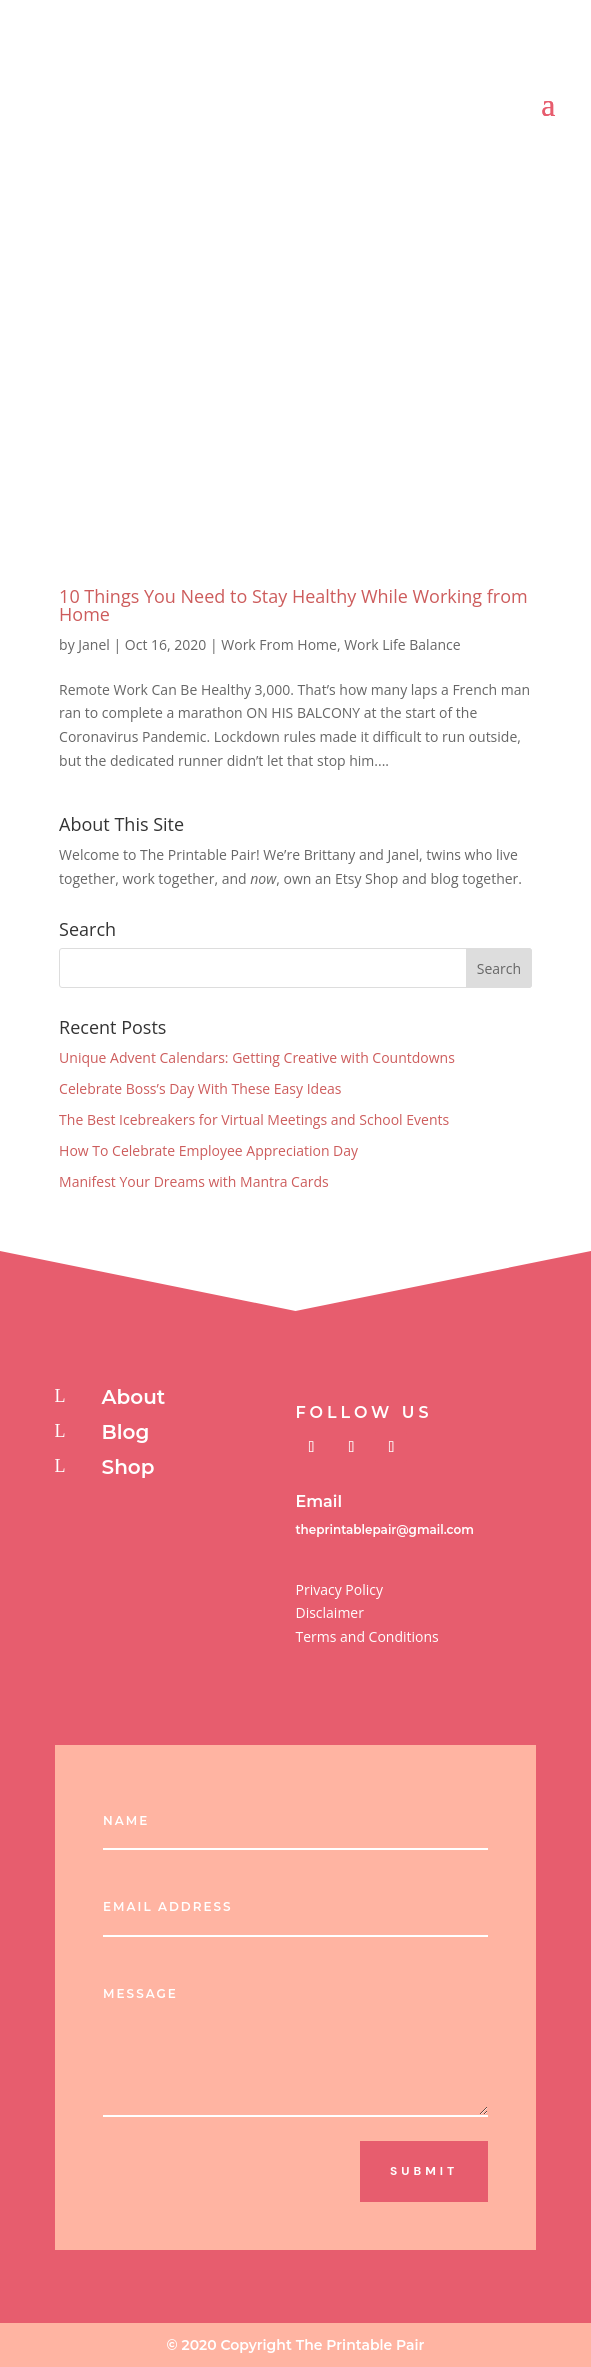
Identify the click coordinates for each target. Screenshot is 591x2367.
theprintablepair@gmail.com (384, 1529)
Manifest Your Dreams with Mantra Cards (194, 1181)
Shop (128, 1467)
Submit (424, 2171)
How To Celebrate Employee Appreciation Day (208, 1150)
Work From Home (279, 644)
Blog (126, 1432)
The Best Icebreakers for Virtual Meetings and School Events (254, 1119)
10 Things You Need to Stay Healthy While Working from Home (293, 605)
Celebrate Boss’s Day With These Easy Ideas (200, 1088)
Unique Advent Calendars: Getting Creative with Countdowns (257, 1057)
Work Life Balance (402, 644)
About (134, 1397)
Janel (94, 644)
